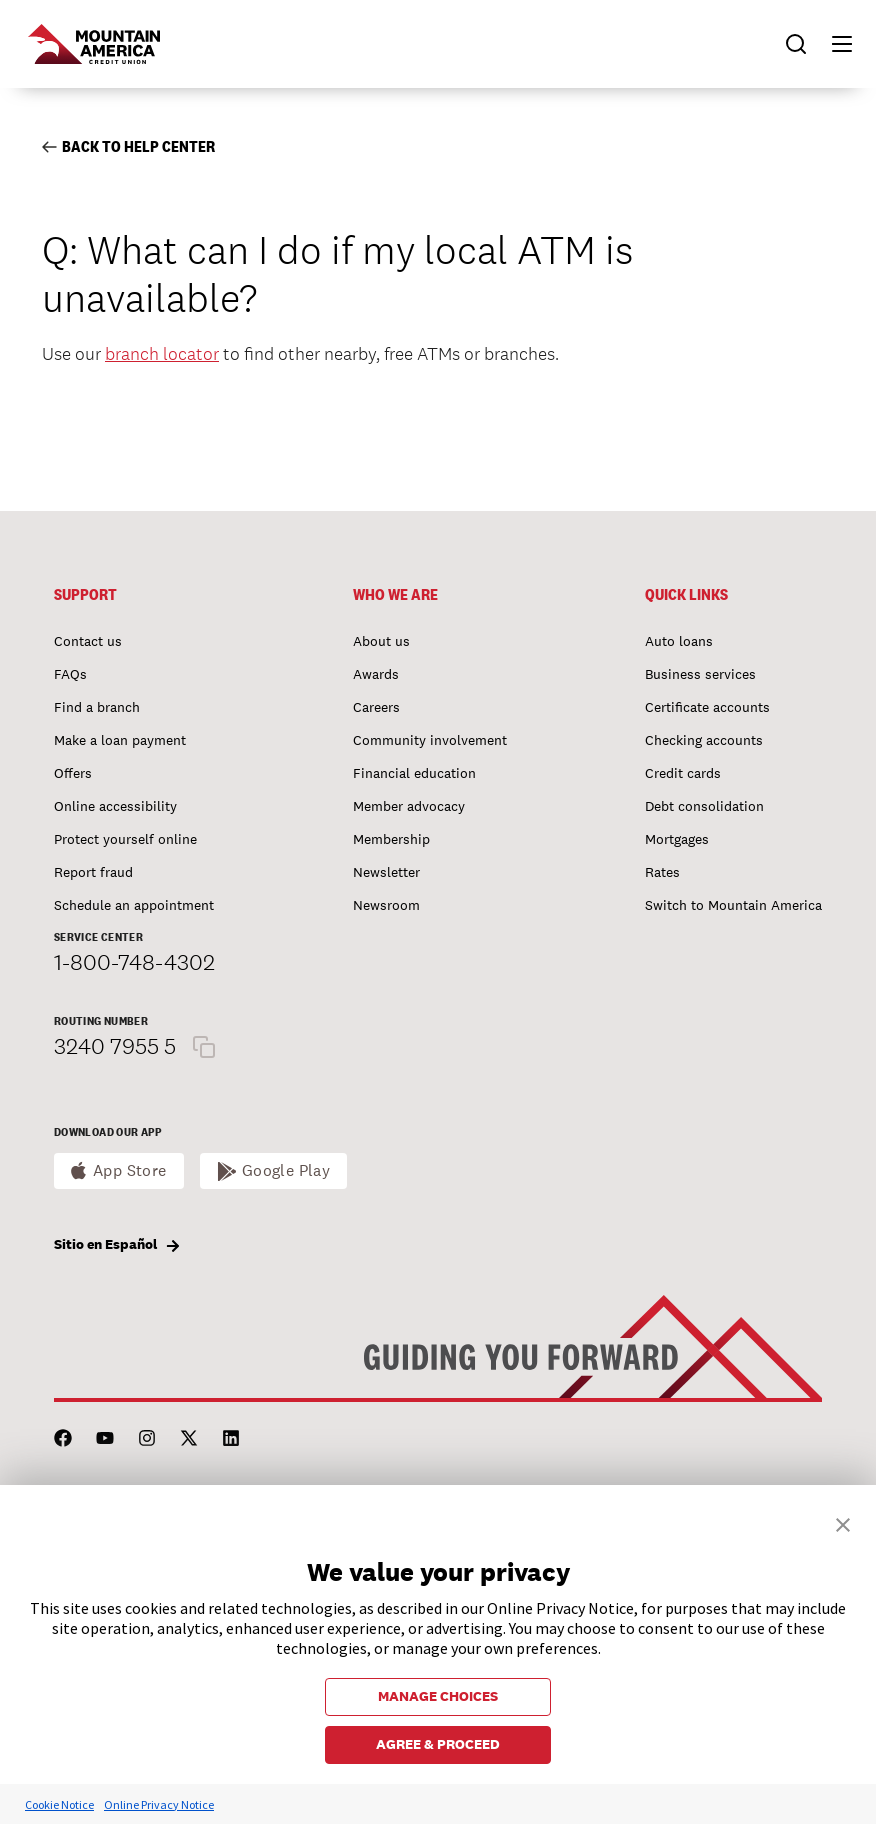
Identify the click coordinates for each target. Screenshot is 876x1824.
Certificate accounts (707, 707)
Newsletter (386, 872)
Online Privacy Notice (159, 1804)
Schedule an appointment (134, 905)
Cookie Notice (59, 1804)
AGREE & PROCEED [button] (438, 1744)
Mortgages (677, 839)
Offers (73, 773)
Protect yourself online (125, 839)
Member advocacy (409, 806)
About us (381, 641)
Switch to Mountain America (733, 905)
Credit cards (683, 773)
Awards (376, 674)
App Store (130, 1170)
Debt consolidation (704, 806)
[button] (833, 44)
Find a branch (97, 707)
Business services (700, 674)
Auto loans (679, 641)
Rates (662, 872)
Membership (391, 839)
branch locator (162, 353)
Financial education (414, 773)
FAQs (70, 674)
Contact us (88, 641)
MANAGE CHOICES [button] (438, 1696)
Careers (376, 707)
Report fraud (93, 872)
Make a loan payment (120, 740)
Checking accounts (704, 740)
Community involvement (430, 740)
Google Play (286, 1170)
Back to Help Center (128, 146)
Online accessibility (115, 806)
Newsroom (386, 905)
